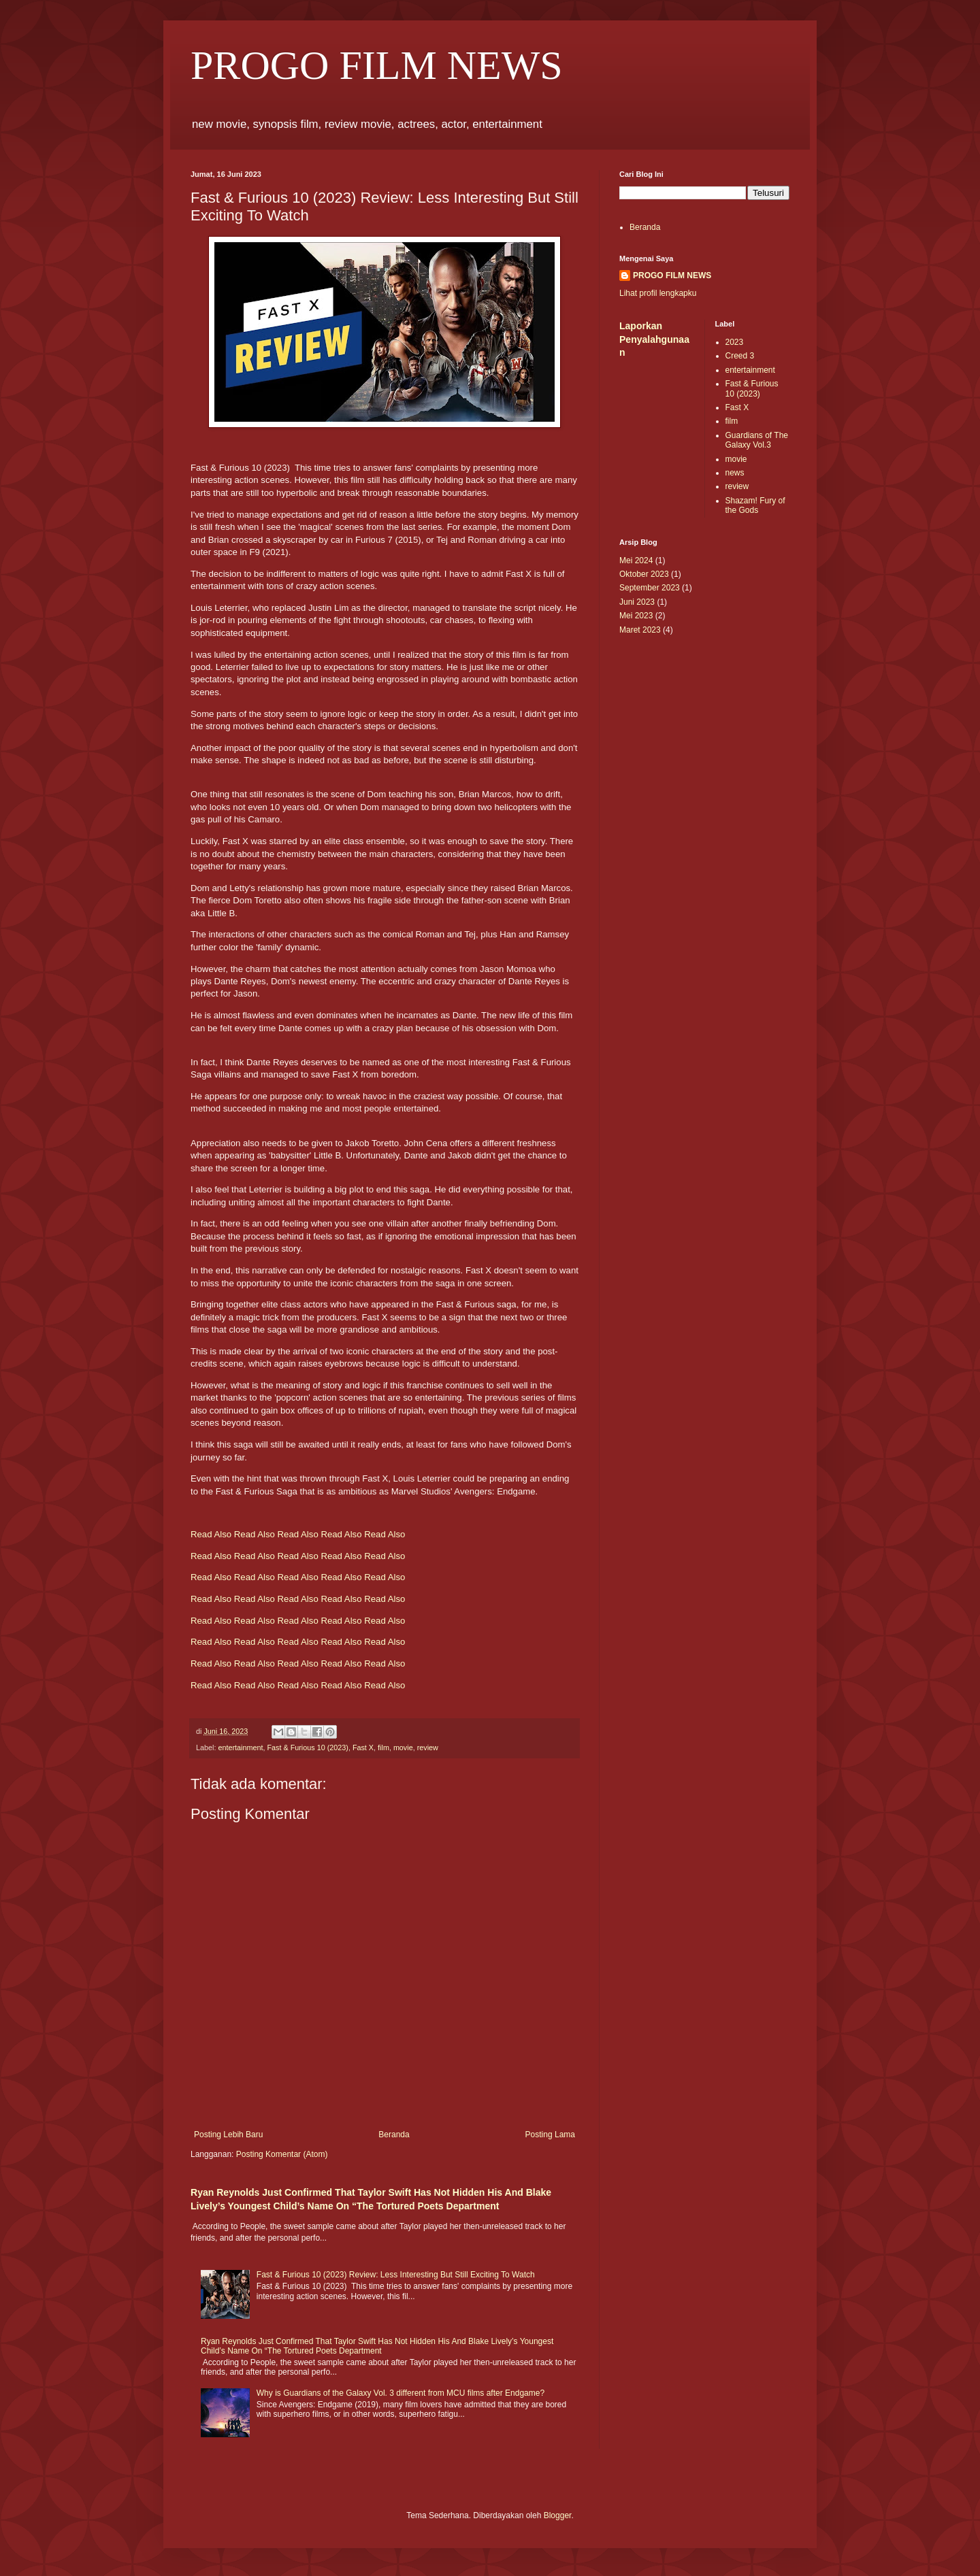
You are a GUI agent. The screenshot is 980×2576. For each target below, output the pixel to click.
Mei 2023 (636, 615)
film (383, 1747)
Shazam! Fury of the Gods (755, 505)
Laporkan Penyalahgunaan (654, 339)
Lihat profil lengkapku (657, 293)
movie (403, 1747)
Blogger (558, 2515)
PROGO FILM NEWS (377, 65)
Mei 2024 (636, 560)
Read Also (211, 1534)
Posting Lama (550, 2134)
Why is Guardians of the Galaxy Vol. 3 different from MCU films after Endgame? (400, 2393)
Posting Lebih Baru (228, 2134)
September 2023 (649, 587)
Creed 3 (740, 356)
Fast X (363, 1747)
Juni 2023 (637, 602)
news (735, 473)
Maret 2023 (640, 630)
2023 (734, 342)
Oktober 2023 (644, 574)
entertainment (240, 1747)
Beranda (393, 2134)
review (427, 1747)
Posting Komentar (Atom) (282, 2154)
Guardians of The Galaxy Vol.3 (757, 440)
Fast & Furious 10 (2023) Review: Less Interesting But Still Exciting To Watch (396, 2274)
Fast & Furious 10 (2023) (307, 1747)
